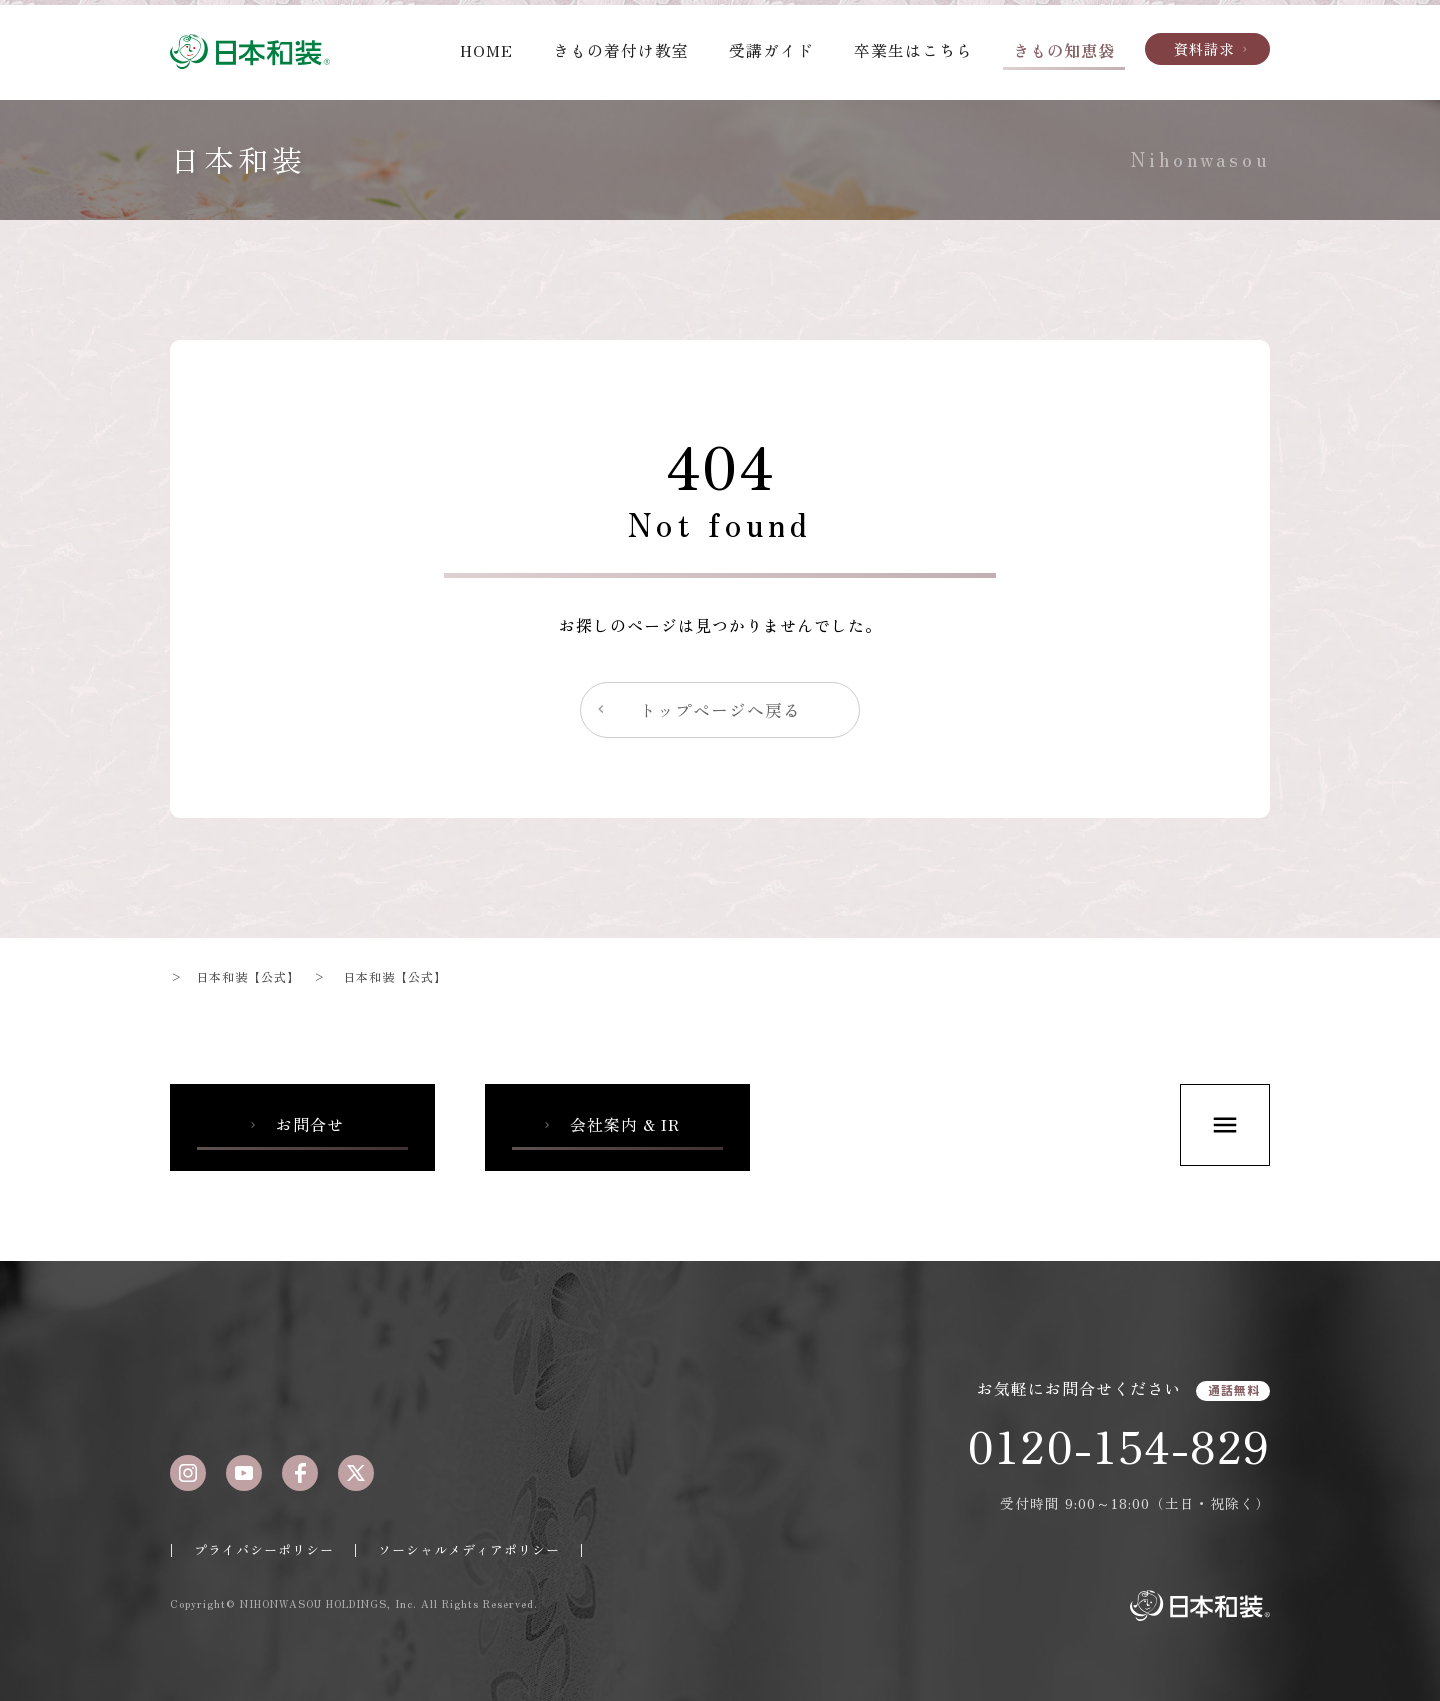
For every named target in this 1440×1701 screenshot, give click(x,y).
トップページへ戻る (697, 710)
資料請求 (1212, 48)
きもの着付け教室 (621, 50)
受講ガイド (771, 50)
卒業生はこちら (913, 50)
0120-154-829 (1118, 1445)
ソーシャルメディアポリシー (469, 1549)
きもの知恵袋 (1064, 50)
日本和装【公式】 (248, 976)
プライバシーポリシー (264, 1549)
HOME (486, 50)
